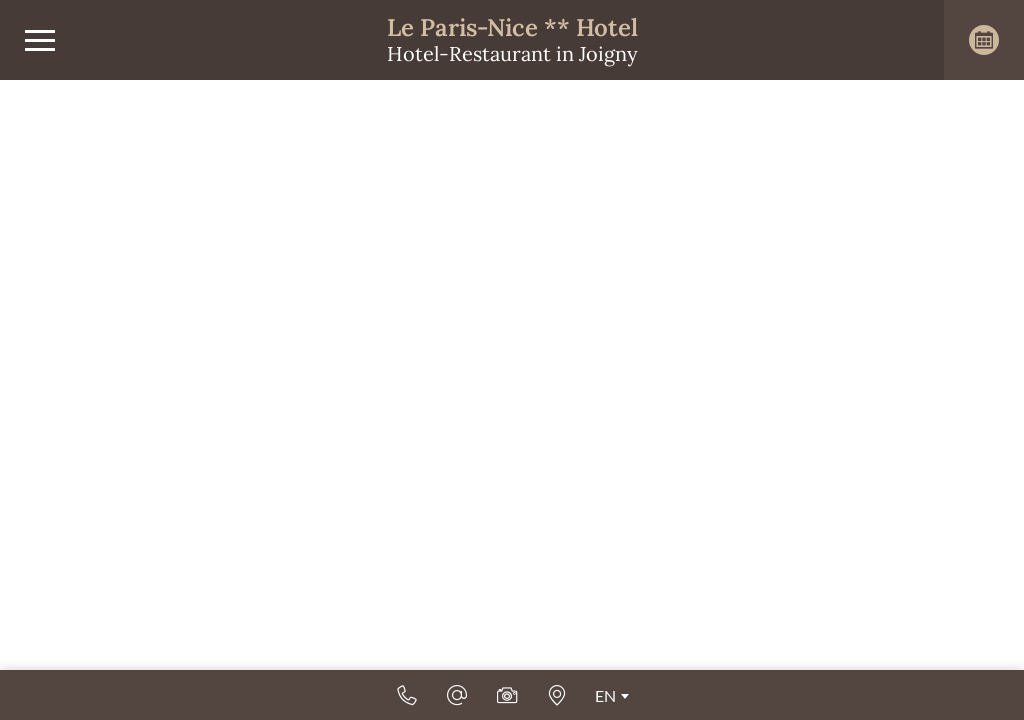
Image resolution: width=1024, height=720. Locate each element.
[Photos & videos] (507, 695)
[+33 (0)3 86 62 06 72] (407, 695)
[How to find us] (557, 695)
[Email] (457, 695)
